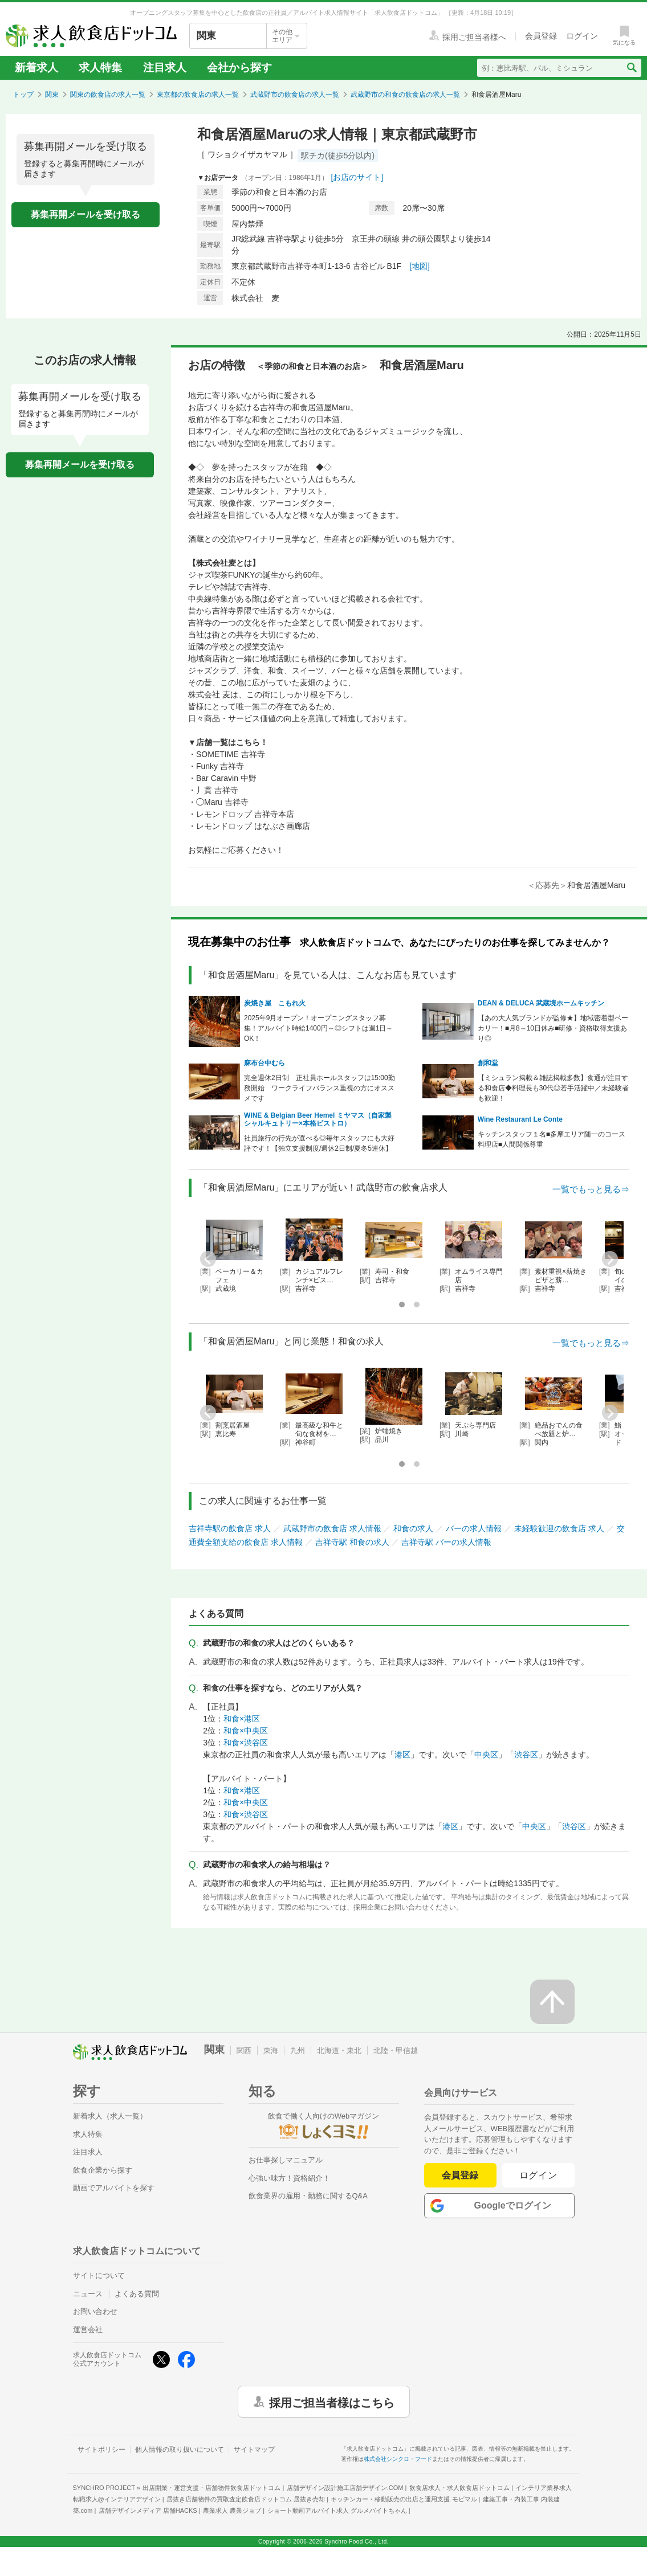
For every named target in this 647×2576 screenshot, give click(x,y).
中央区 (486, 1754)
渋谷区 (526, 1754)
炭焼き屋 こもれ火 (275, 1003)
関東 (52, 95)
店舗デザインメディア (148, 2510)
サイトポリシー (101, 2450)
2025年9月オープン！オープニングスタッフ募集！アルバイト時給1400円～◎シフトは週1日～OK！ (318, 1028)
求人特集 (100, 67)
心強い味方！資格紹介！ (289, 2178)
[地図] (419, 266)
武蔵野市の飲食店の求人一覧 (294, 95)
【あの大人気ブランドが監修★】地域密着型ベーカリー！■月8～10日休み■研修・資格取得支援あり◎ (553, 1028)
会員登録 (460, 2175)
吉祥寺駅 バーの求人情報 (446, 1542)
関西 (244, 2050)
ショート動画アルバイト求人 (337, 2510)
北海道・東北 (339, 2050)
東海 (270, 2050)
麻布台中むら (264, 1063)
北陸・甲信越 (395, 2050)
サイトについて (99, 2275)
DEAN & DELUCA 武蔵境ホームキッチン (541, 1003)
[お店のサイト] (357, 177)
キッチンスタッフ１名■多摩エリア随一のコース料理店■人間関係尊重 (551, 1139)
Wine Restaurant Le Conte (520, 1119)
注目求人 (164, 67)
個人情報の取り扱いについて (179, 2450)
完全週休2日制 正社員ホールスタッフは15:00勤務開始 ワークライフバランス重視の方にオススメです (319, 1088)
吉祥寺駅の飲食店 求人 (230, 1528)
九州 (297, 2050)
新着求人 (36, 67)
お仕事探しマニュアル (286, 2160)
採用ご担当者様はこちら (331, 2401)
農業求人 (232, 2510)
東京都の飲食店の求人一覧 (198, 95)
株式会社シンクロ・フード (398, 2459)
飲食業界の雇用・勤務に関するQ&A (308, 2195)
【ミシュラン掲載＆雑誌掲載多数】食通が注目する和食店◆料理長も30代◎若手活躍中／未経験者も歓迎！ (553, 1088)
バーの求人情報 (474, 1528)
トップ (23, 95)
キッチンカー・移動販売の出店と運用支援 (404, 2499)
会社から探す (239, 67)
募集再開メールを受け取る (85, 214)
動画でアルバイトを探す (113, 2188)
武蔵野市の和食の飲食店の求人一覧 (405, 95)
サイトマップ (254, 2450)
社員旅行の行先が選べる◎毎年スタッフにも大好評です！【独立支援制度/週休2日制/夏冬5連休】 (319, 1143)
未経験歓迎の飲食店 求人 (559, 1528)
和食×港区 (241, 1718)
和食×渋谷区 (245, 1742)
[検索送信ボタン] (631, 68)
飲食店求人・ (459, 2487)
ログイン (538, 2175)
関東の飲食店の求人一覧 (107, 95)
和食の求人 (413, 1528)
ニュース (88, 2293)
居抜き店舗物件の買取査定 (245, 2499)
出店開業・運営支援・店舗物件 (211, 2487)
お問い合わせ (95, 2311)
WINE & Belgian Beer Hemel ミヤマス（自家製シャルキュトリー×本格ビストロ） (318, 1119)
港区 (402, 1754)
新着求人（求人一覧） (110, 2116)
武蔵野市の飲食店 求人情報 (332, 1528)
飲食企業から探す (102, 2170)
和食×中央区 (245, 1730)
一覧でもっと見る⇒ (590, 1189)
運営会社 (88, 2329)
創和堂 (488, 1063)
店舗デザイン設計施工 (345, 2487)
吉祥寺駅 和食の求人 (352, 1542)
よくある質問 (137, 2293)
